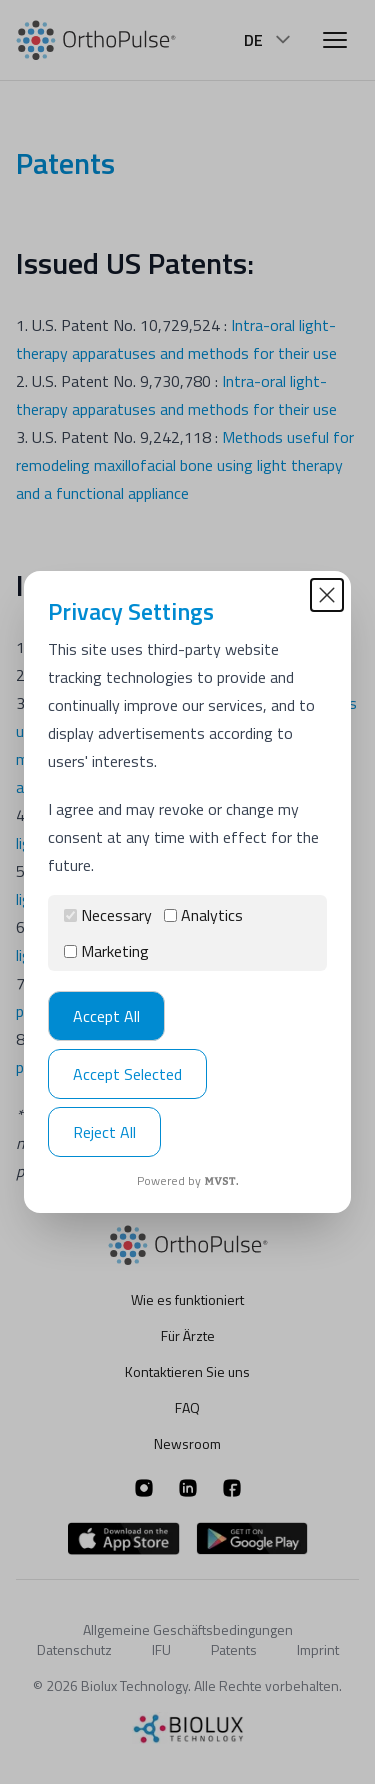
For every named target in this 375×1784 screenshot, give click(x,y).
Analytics (203, 915)
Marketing (106, 951)
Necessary (108, 915)
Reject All (104, 1132)
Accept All (106, 1016)
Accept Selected (127, 1074)
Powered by (187, 1181)
